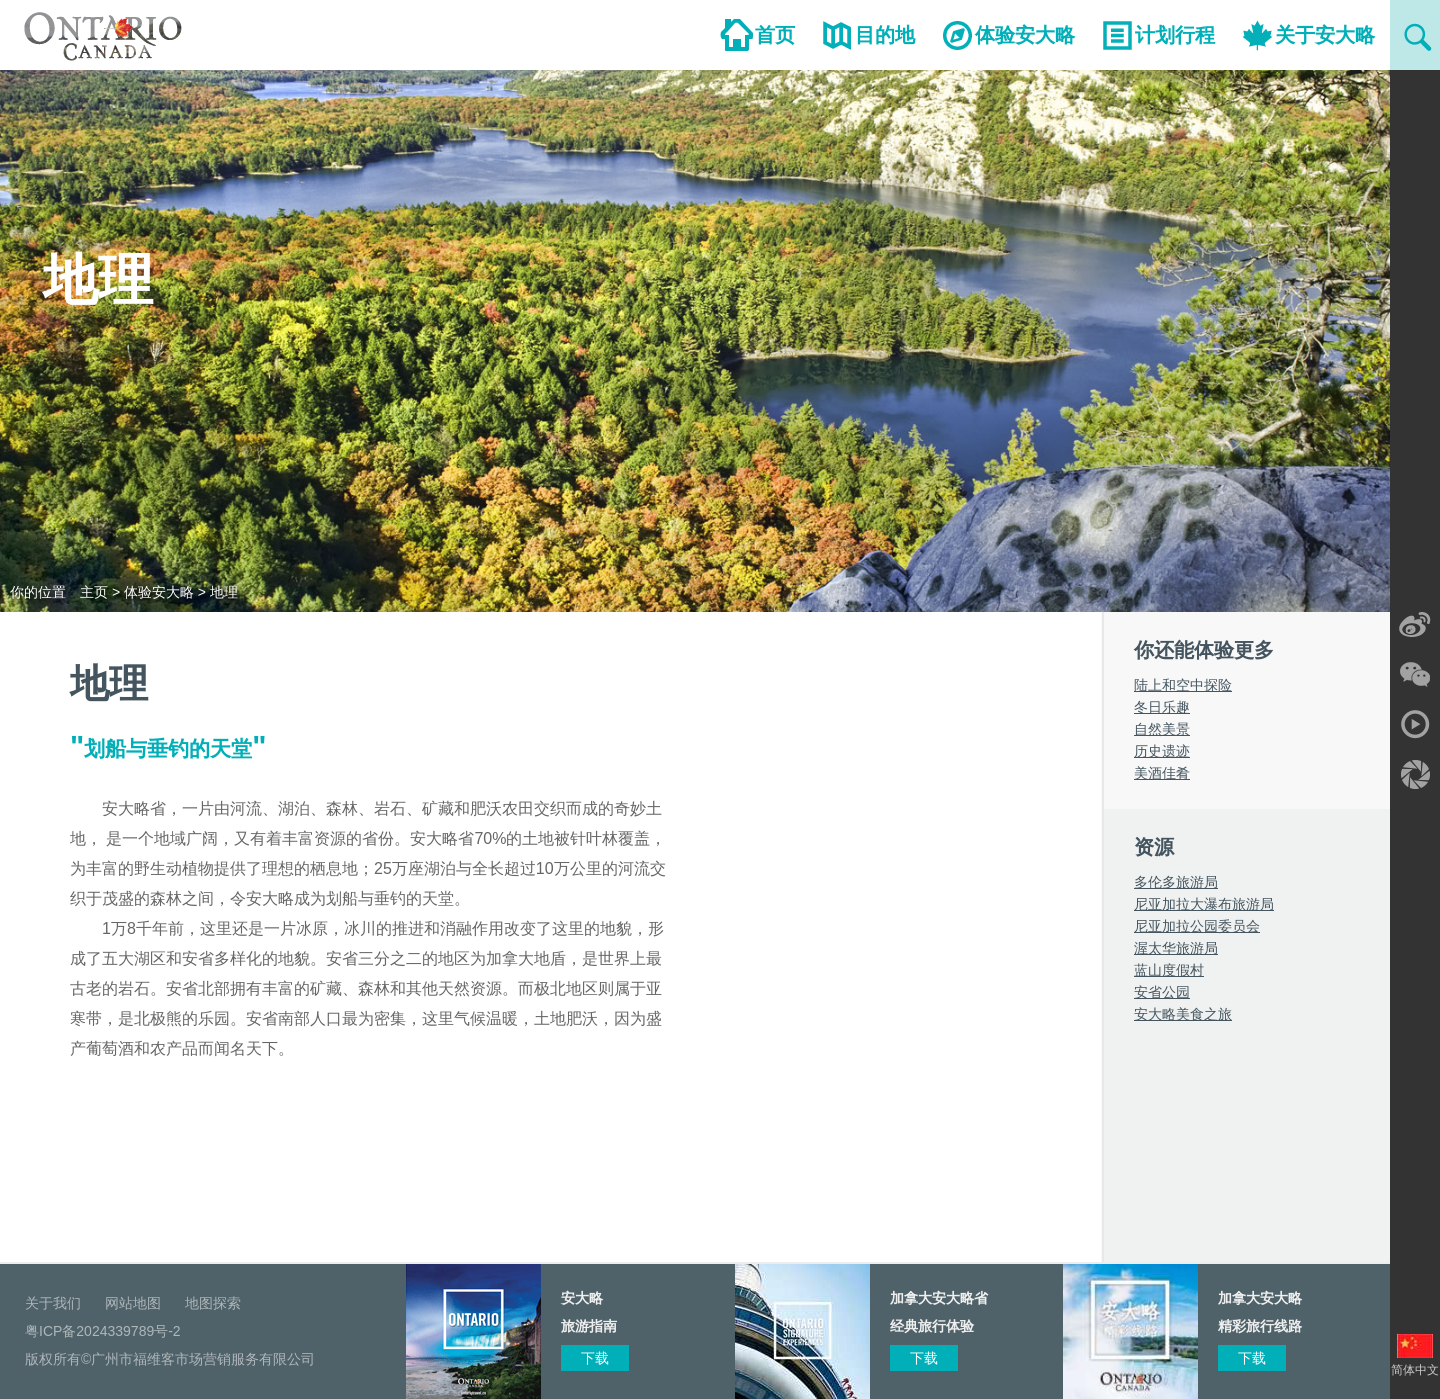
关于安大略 (1325, 35)
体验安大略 (1025, 35)
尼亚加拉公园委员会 (1197, 926)
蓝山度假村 (1169, 970)
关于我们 (53, 1303)
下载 (1252, 1358)
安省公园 (1162, 992)
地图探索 (213, 1303)
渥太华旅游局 (1176, 948)
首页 (775, 35)
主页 (94, 592)
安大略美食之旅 (1183, 1014)
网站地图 (133, 1303)
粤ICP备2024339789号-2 (103, 1331)
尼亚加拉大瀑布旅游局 (1204, 904)
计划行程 (1175, 35)
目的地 (885, 35)
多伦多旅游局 (1176, 882)
